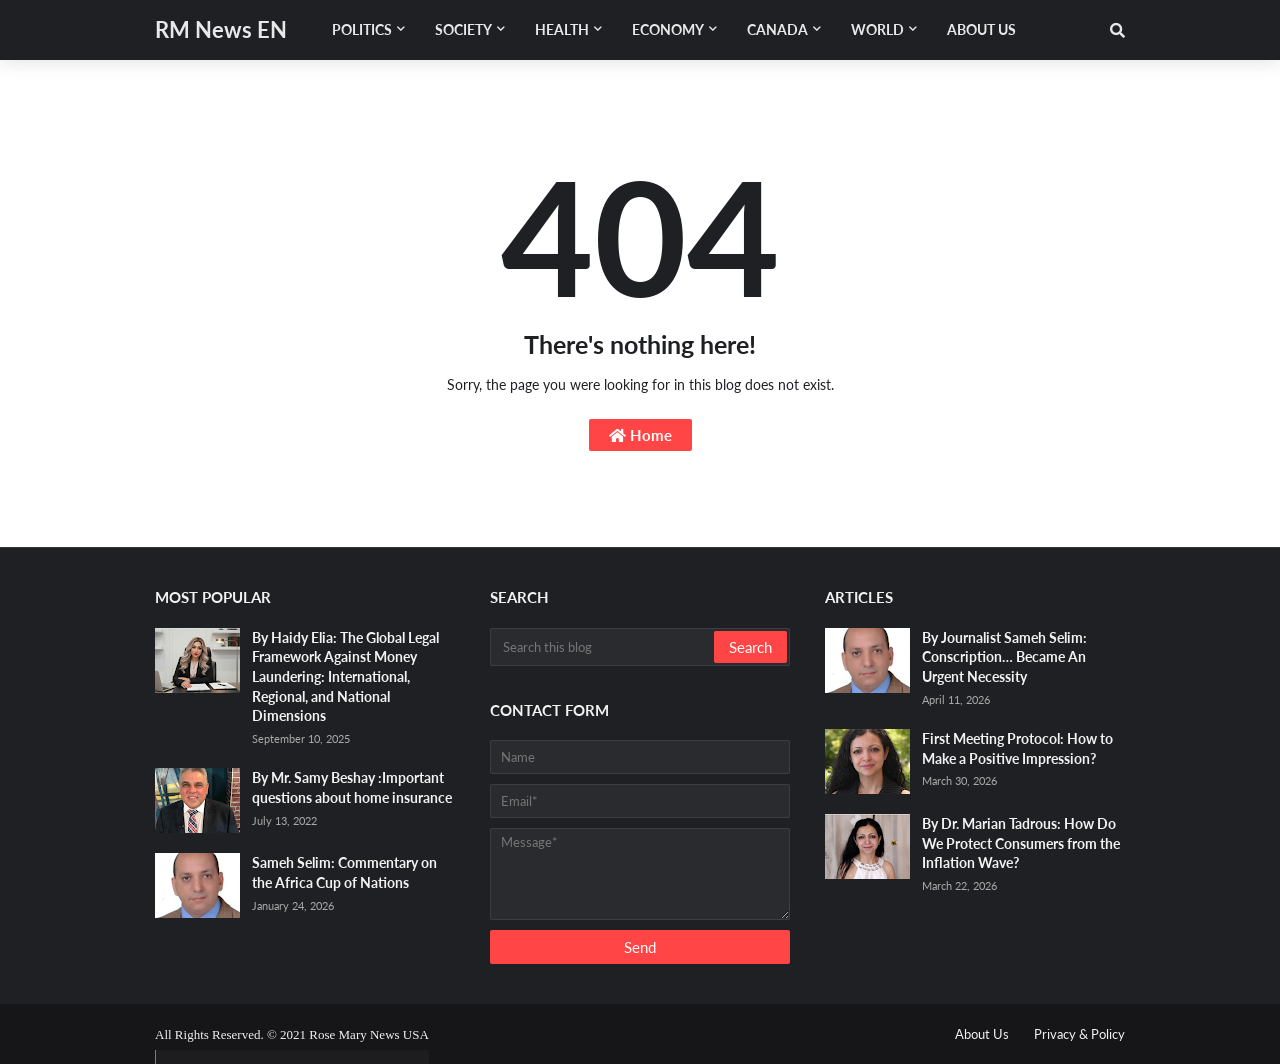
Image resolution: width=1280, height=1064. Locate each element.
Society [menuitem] (463, 29)
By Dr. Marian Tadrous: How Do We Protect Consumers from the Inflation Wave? (1021, 843)
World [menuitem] (877, 29)
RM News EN (221, 29)
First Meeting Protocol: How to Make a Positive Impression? (1017, 748)
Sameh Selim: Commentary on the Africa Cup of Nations (344, 872)
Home (640, 435)
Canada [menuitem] (777, 29)
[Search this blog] (603, 647)
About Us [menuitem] (981, 29)
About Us (982, 1034)
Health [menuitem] (562, 29)
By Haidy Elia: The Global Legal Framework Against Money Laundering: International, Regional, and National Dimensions (345, 676)
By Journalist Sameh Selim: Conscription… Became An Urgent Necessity (1004, 657)
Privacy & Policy (1079, 1034)
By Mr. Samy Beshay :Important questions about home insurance (352, 787)
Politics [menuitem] (362, 29)
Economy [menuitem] (668, 29)
